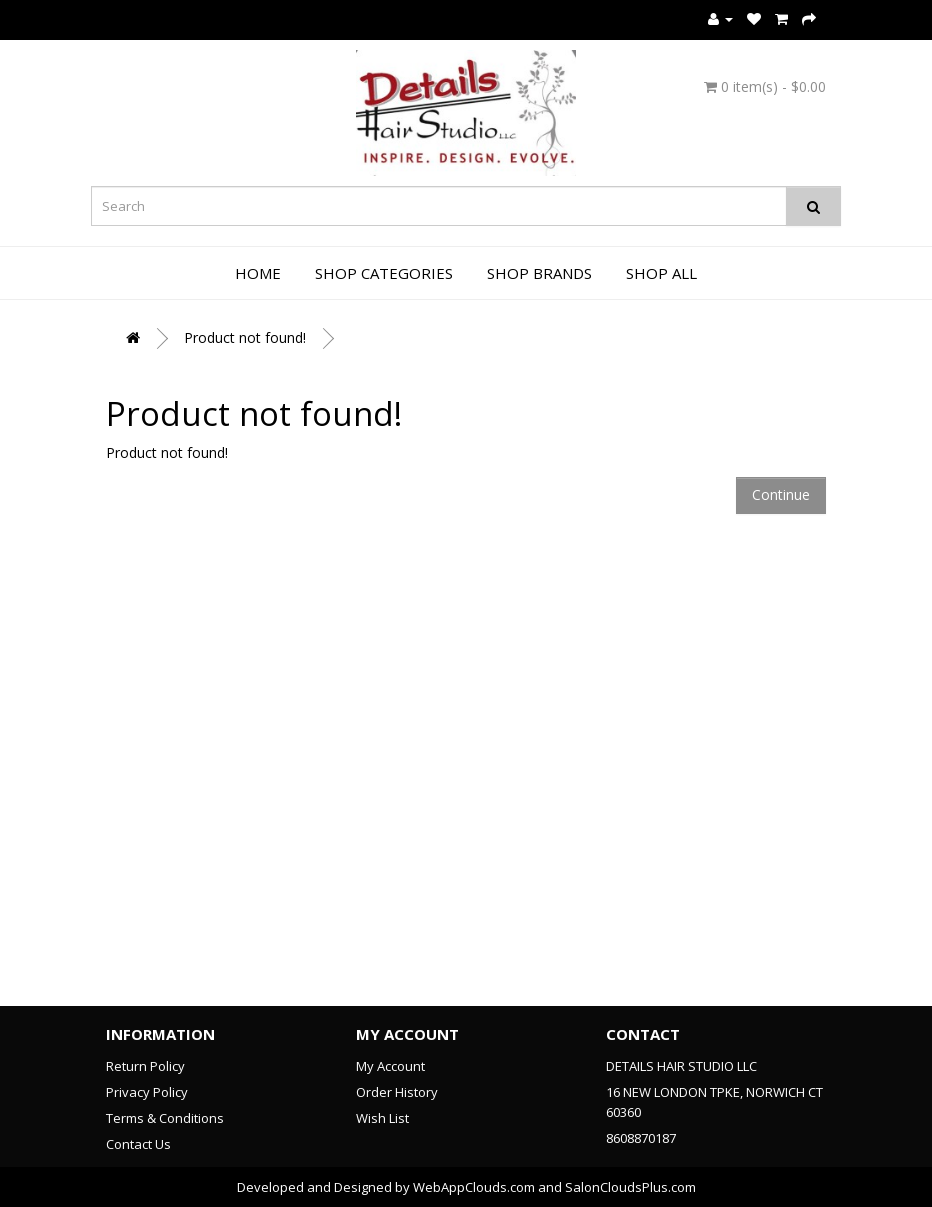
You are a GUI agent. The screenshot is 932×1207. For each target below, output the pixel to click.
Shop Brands (539, 273)
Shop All (661, 273)
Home (258, 273)
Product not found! (245, 337)
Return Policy (145, 1066)
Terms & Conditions (165, 1118)
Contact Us (138, 1144)
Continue (781, 494)
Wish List (382, 1118)
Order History (397, 1092)
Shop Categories (384, 273)
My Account (390, 1066)
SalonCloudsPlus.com (630, 1187)
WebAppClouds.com (474, 1187)
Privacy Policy (147, 1092)
